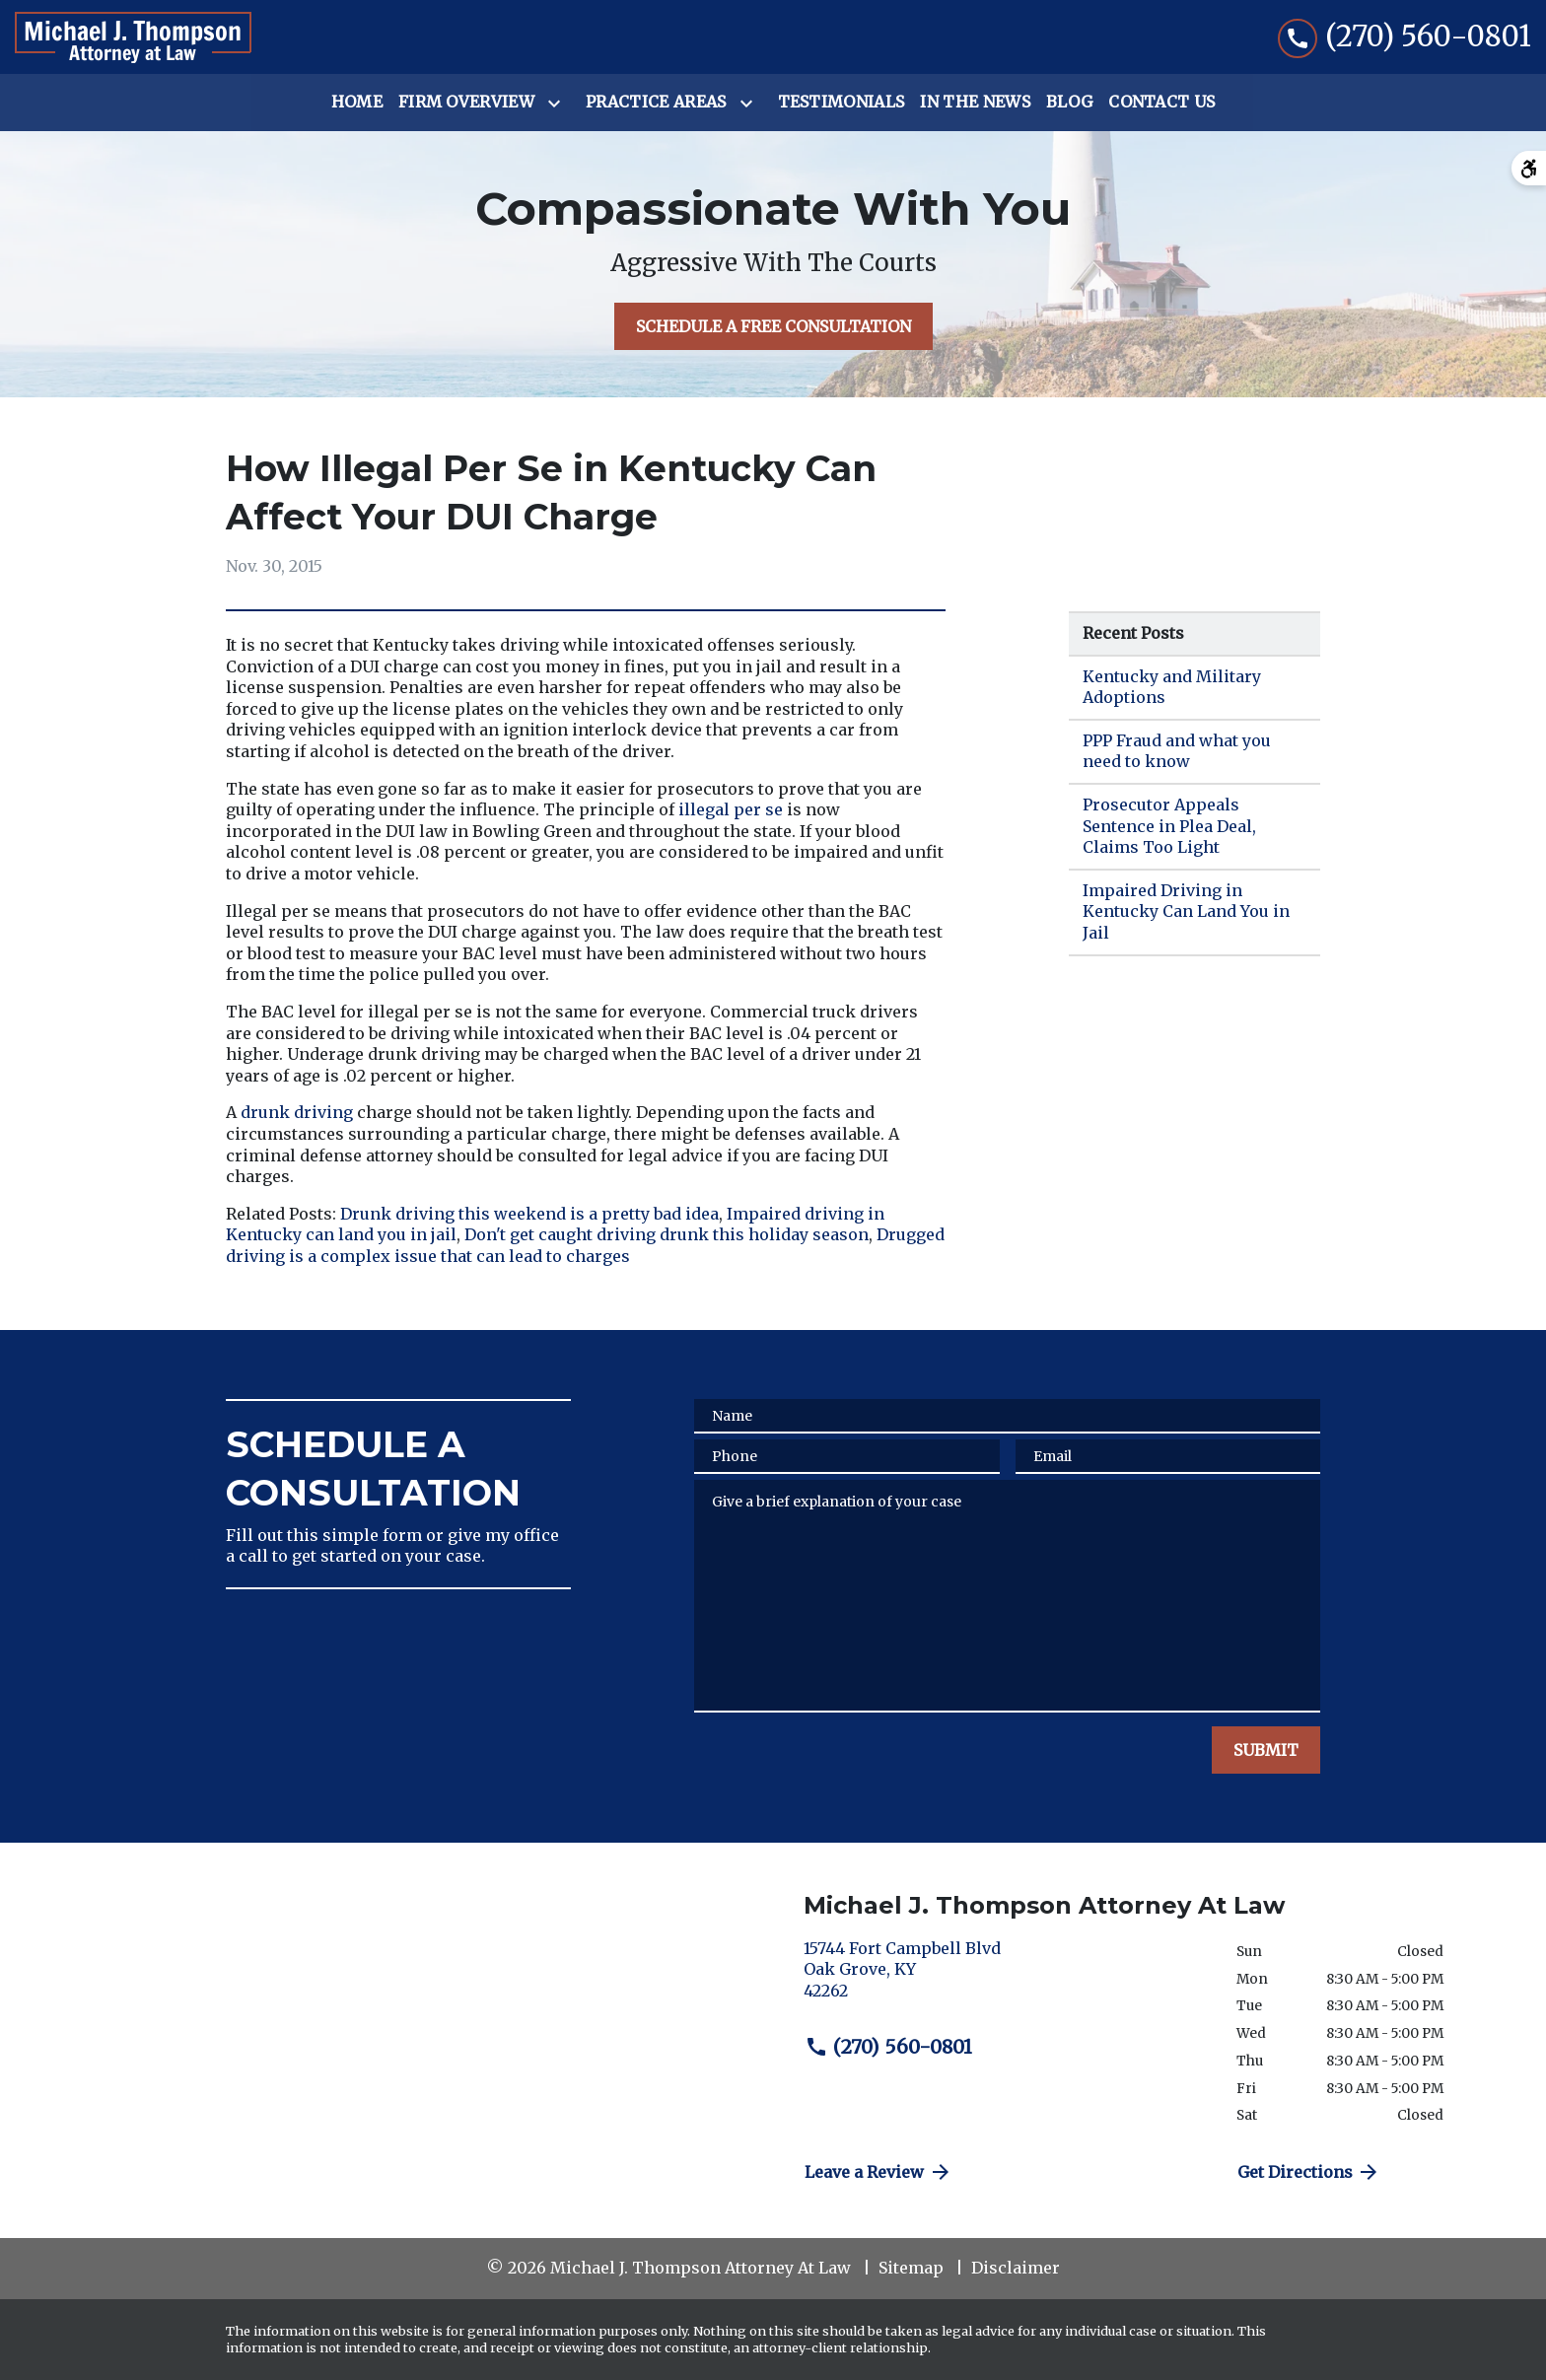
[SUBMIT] (1266, 1750)
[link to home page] (133, 37)
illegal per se (730, 809)
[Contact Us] (1161, 102)
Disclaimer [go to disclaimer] (1015, 2267)
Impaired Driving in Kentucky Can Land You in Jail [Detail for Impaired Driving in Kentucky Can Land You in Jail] (1186, 911)
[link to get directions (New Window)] (1005, 1978)
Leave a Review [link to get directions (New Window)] (878, 2172)
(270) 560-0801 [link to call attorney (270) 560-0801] (888, 2047)
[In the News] (975, 102)
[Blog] (1069, 102)
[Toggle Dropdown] (558, 103)
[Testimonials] (841, 102)
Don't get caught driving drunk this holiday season (666, 1234)
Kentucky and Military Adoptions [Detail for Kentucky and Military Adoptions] (1172, 687)
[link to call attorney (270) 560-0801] (1404, 37)
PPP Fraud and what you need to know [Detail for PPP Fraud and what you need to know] (1177, 751)
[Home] (356, 102)
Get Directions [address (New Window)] (1309, 2172)
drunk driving (297, 1112)
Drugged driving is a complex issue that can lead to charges (587, 1245)
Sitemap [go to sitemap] (911, 2267)
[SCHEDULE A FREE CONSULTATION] (773, 326)
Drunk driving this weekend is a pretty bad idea (529, 1214)
